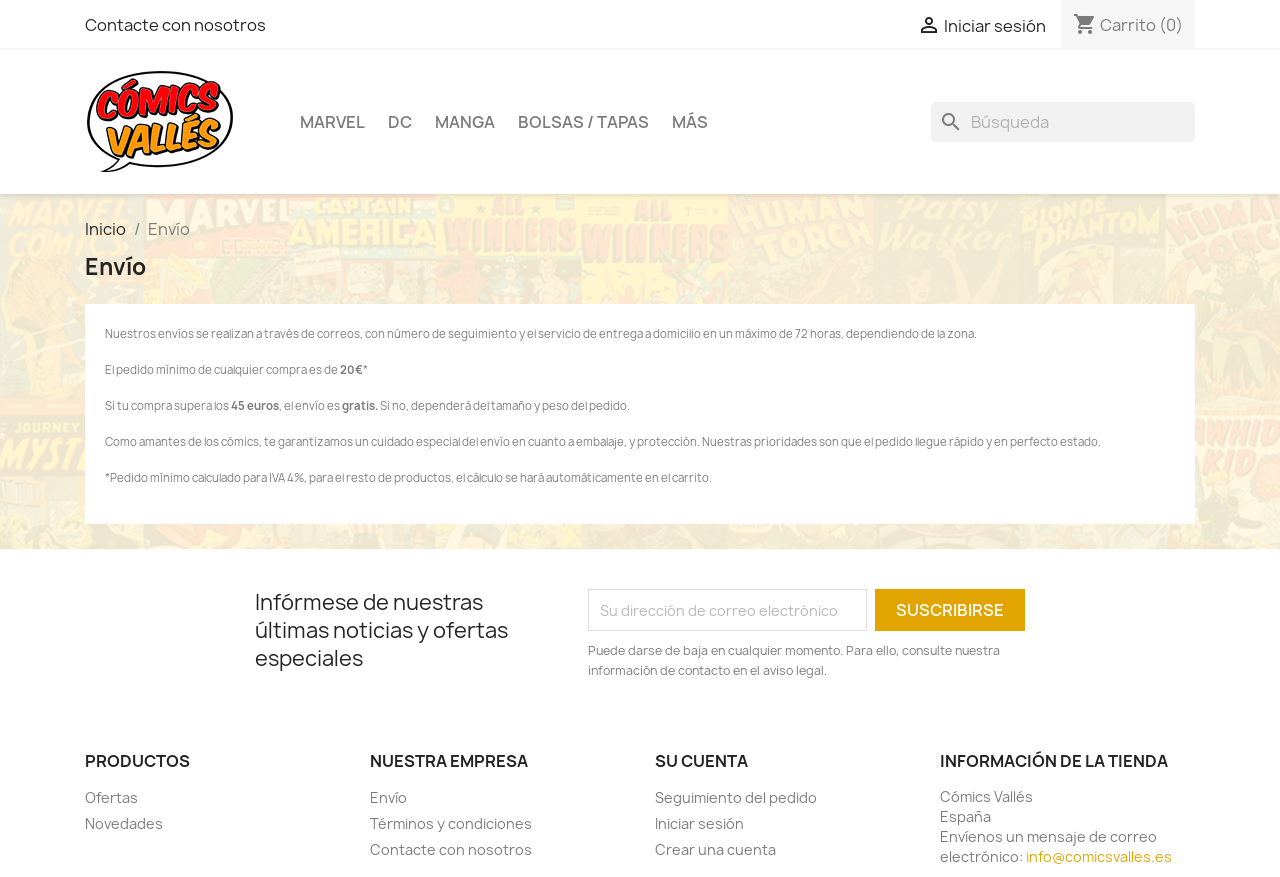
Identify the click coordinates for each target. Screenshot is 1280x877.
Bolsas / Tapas (583, 122)
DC (400, 122)
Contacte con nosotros (175, 25)
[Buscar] (1063, 122)
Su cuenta (701, 761)
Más (690, 122)
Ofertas (111, 797)
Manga (465, 122)
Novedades (124, 823)
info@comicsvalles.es (1099, 856)
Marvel (332, 122)
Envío (388, 797)
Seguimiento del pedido (736, 797)
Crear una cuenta (715, 849)
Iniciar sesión (699, 823)
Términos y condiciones (451, 823)
